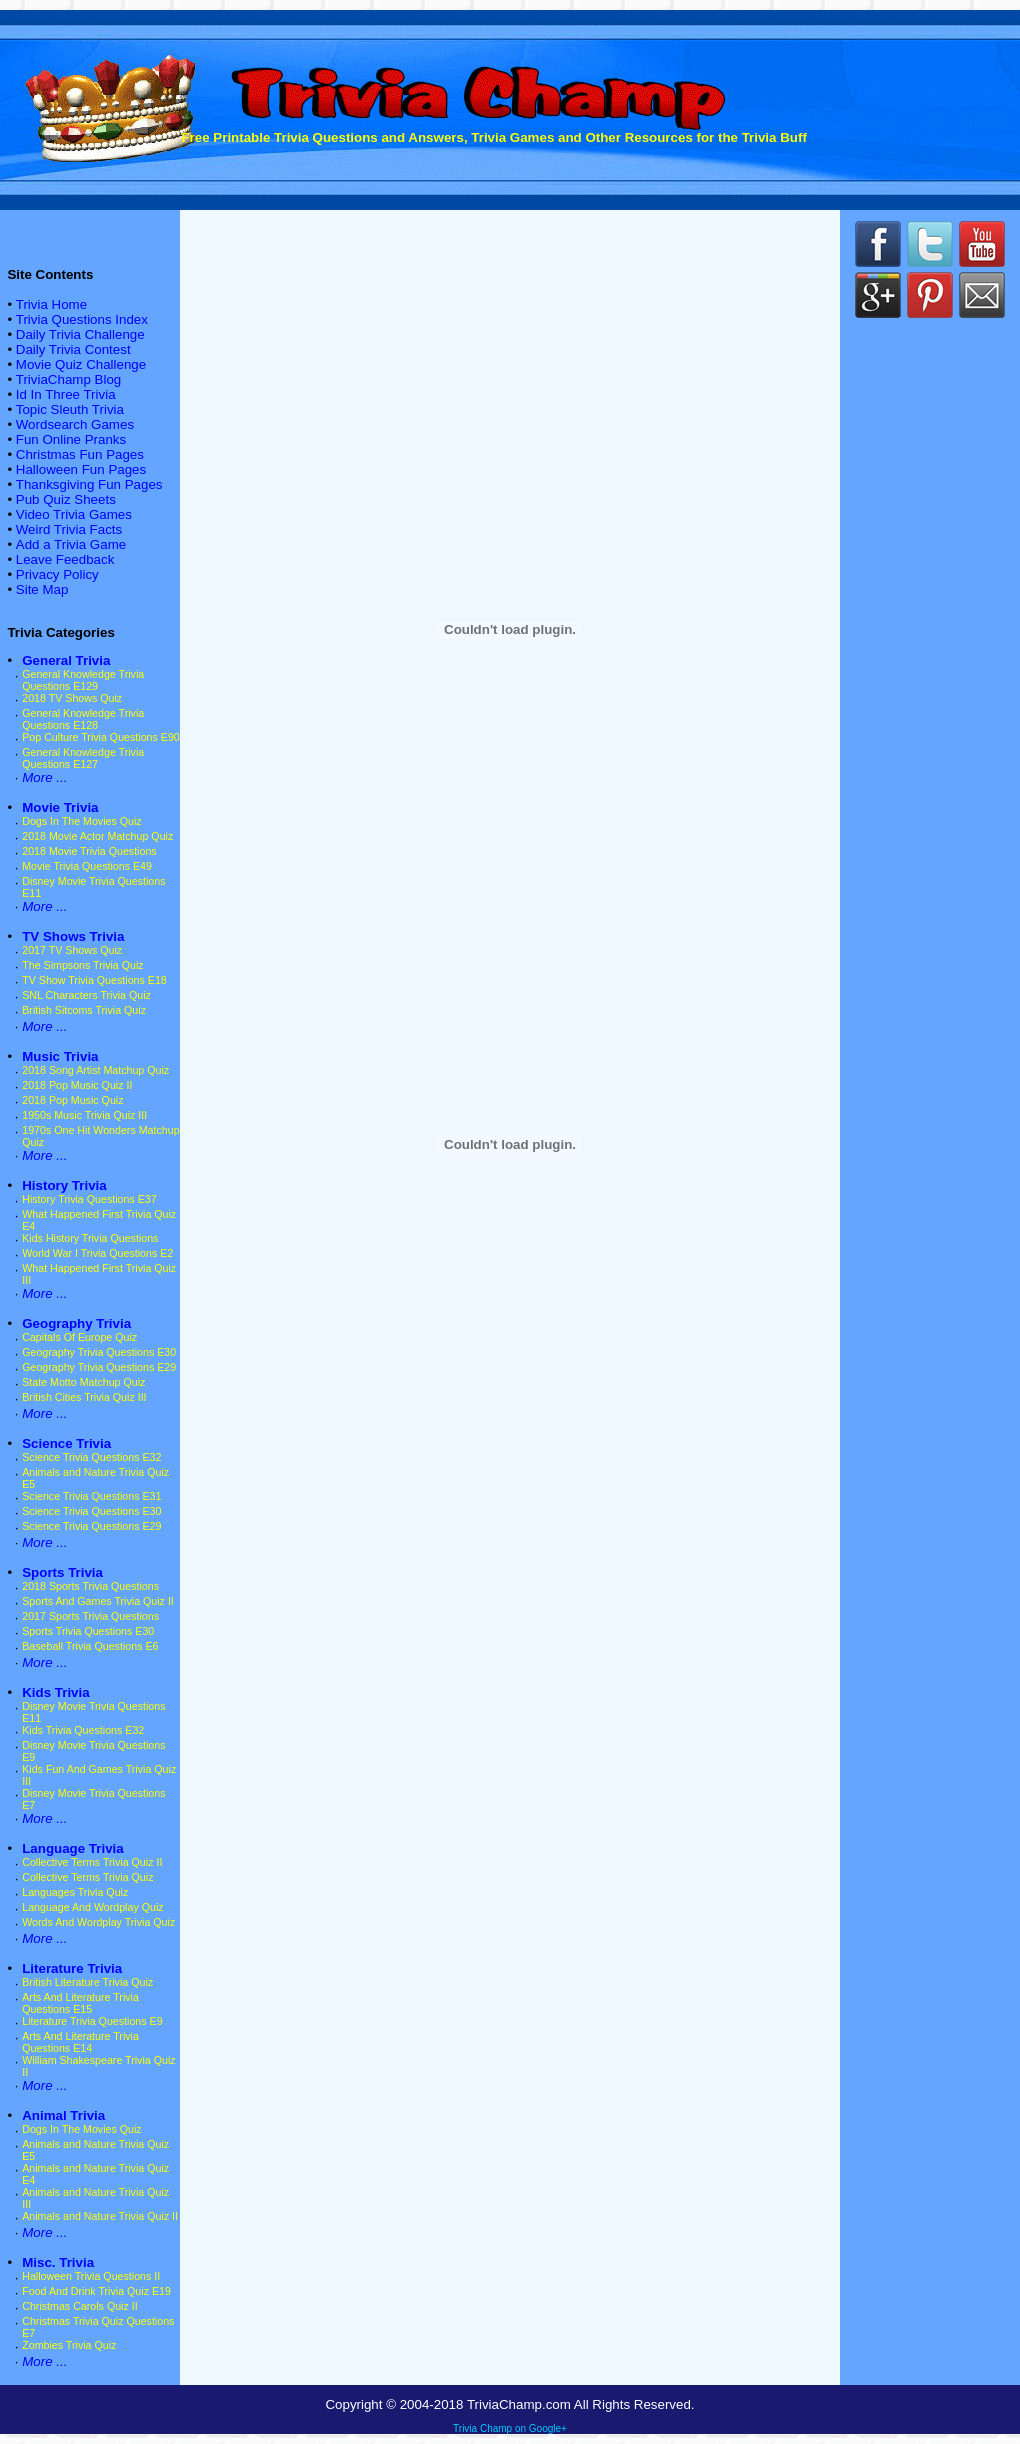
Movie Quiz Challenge (81, 364)
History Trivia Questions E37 (89, 1199)
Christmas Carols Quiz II (79, 2306)
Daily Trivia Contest (73, 349)
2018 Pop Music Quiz (72, 1100)
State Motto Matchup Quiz (83, 1382)
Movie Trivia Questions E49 (87, 866)
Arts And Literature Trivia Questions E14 (80, 2042)
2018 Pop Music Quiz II (77, 1085)
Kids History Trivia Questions (90, 1238)
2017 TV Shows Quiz (72, 950)
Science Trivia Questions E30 (91, 1511)
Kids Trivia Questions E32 (83, 1730)
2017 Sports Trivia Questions (90, 1616)
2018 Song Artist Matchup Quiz (95, 1070)
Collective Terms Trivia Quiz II (92, 1862)
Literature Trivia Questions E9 (92, 2021)
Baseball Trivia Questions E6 (90, 1646)
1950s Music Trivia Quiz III (84, 1115)
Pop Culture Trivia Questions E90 (101, 737)
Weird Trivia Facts (69, 529)
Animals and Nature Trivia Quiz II (100, 2216)
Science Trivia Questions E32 (91, 1457)
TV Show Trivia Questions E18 (94, 980)
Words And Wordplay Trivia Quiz (98, 1922)
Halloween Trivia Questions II (91, 2276)
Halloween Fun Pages (81, 469)
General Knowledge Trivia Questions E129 (83, 680)
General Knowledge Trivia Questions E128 (83, 719)
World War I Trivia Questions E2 (97, 1253)
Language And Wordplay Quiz (92, 1907)
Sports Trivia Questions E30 (88, 1631)
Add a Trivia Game (71, 544)
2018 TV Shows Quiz (72, 698)
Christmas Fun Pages (80, 454)
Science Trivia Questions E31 (91, 1496)
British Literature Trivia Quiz (87, 1982)
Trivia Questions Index (82, 319)
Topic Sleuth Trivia (70, 409)
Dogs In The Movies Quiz (81, 821)
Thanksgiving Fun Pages (89, 484)
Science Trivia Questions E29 (91, 1526)
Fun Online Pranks (71, 439)
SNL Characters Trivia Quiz (86, 995)
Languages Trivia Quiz (75, 1892)
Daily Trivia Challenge (80, 334)
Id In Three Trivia (66, 394)
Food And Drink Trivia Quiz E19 (96, 2291)
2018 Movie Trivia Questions (89, 851)
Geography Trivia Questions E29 (99, 1367)
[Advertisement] (930, 670)
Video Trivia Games (74, 514)
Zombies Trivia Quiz (69, 2345)
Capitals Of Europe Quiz (79, 1337)
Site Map (42, 589)
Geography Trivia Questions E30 (99, 1352)
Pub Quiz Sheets (66, 499)
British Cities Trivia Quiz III (84, 1397)
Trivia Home (51, 304)
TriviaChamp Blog (68, 379)
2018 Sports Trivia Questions (90, 1586)
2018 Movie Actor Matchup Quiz (97, 836)
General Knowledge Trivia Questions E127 (83, 758)
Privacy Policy (57, 574)
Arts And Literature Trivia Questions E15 (80, 2003)
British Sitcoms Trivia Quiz (84, 1010)
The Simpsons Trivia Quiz (82, 965)
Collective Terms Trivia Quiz (87, 1877)
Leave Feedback (65, 559)
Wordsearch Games (75, 424)
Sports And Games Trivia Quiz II (98, 1601)
